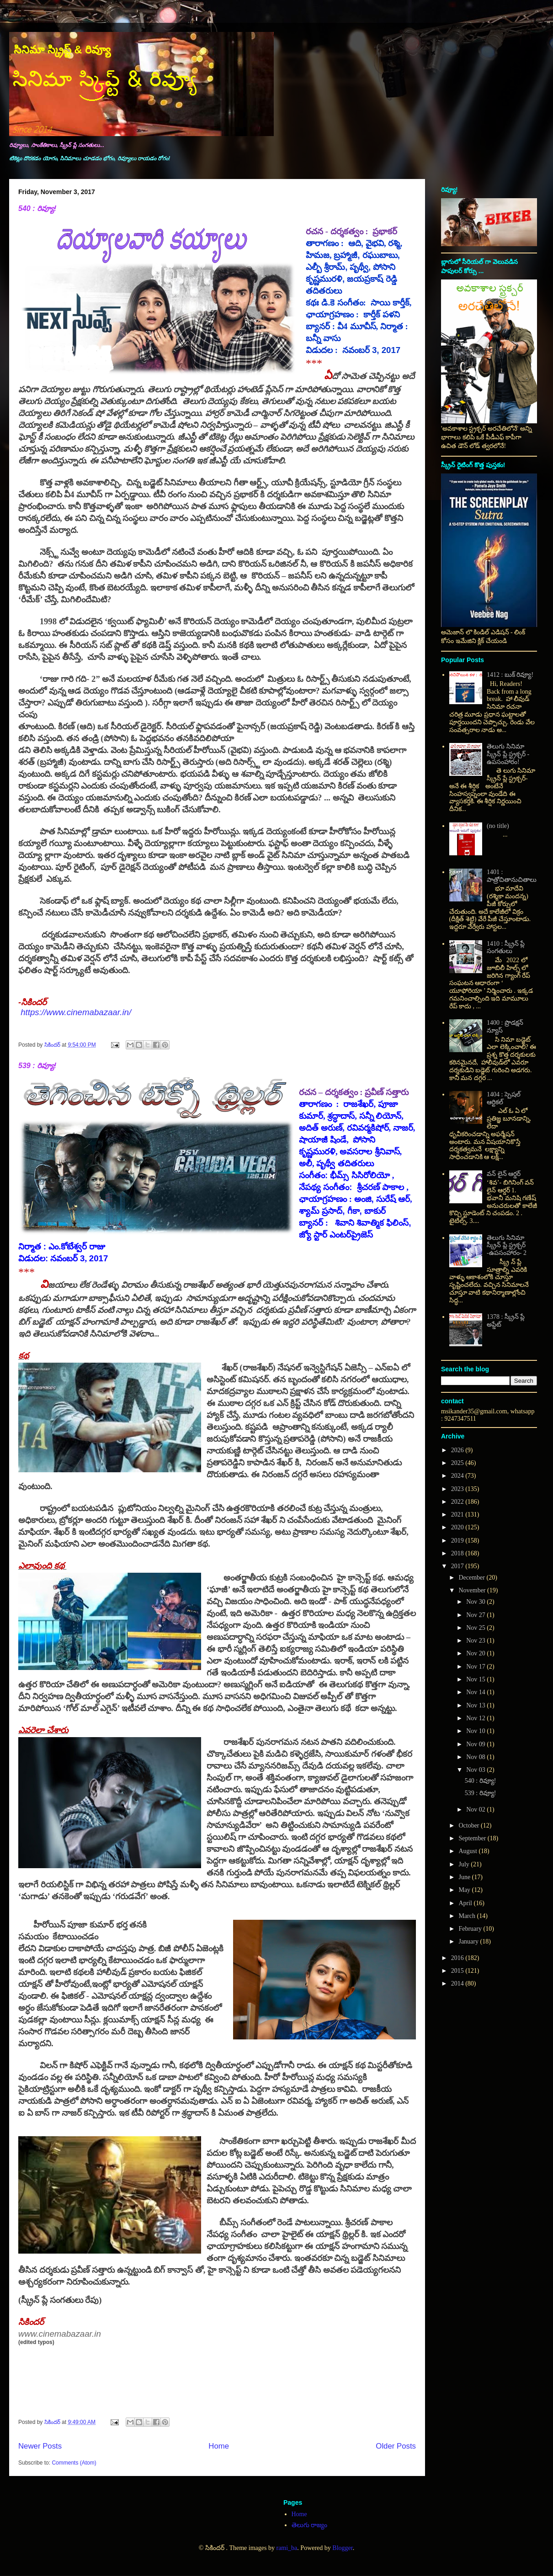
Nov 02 (476, 1809)
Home (218, 2446)
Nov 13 (476, 1705)
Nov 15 (476, 1679)
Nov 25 (476, 1627)
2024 (458, 1475)
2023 (458, 1489)
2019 (458, 1540)
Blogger (342, 2547)
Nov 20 (476, 1653)
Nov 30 (476, 1601)
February (470, 1928)
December (472, 1577)
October (469, 1825)
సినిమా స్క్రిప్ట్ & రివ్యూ (62, 49)
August (468, 1851)
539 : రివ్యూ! (37, 1065)
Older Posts (396, 2446)
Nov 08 (476, 1757)
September (472, 1838)
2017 (458, 1566)
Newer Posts (40, 2446)
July (464, 1864)
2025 (458, 1462)
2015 (458, 1970)
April (465, 1903)
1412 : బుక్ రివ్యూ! (510, 674)
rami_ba (286, 2547)
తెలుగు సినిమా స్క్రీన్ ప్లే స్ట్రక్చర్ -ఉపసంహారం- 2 (506, 1245)
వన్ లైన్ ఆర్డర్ (504, 1173)
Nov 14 (476, 1692)
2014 (458, 1983)
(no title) (498, 825)
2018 (458, 1553)
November (472, 1590)
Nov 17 (476, 1666)
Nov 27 (476, 1615)
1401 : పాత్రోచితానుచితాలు (512, 876)
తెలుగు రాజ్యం (310, 2525)
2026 (458, 1450)
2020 (458, 1527)
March (467, 1915)
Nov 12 (476, 1718)
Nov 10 (476, 1731)
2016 (458, 1957)
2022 (458, 1501)
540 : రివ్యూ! (37, 208)
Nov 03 (476, 1769)
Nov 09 (476, 1744)
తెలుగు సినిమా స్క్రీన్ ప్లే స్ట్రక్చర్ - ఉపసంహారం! (508, 754)
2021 (458, 1514)
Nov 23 (476, 1640)
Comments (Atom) (74, 2463)
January (469, 1941)
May (465, 1889)
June (465, 1877)
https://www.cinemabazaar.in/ (76, 1012)
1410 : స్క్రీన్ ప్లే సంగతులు (506, 947)
